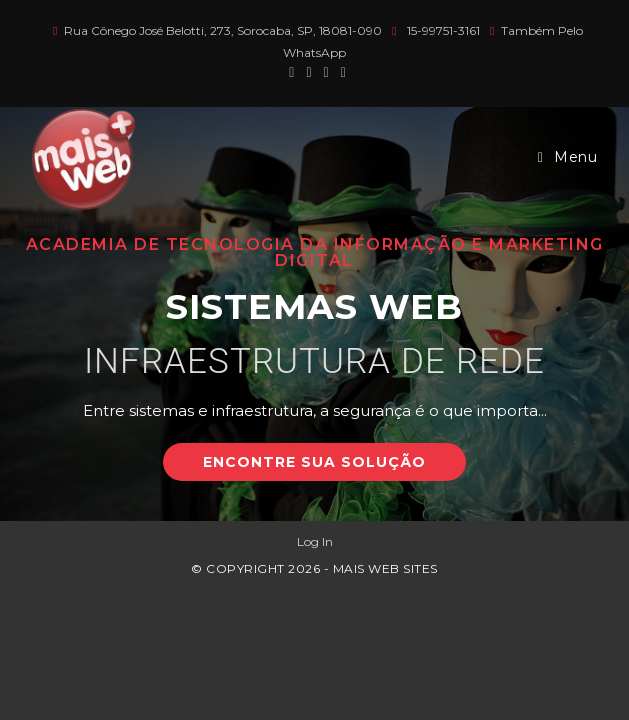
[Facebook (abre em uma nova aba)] (308, 72)
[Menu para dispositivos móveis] (568, 157)
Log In (315, 541)
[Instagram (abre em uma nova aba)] (326, 72)
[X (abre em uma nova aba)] (291, 72)
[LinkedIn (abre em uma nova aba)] (340, 72)
